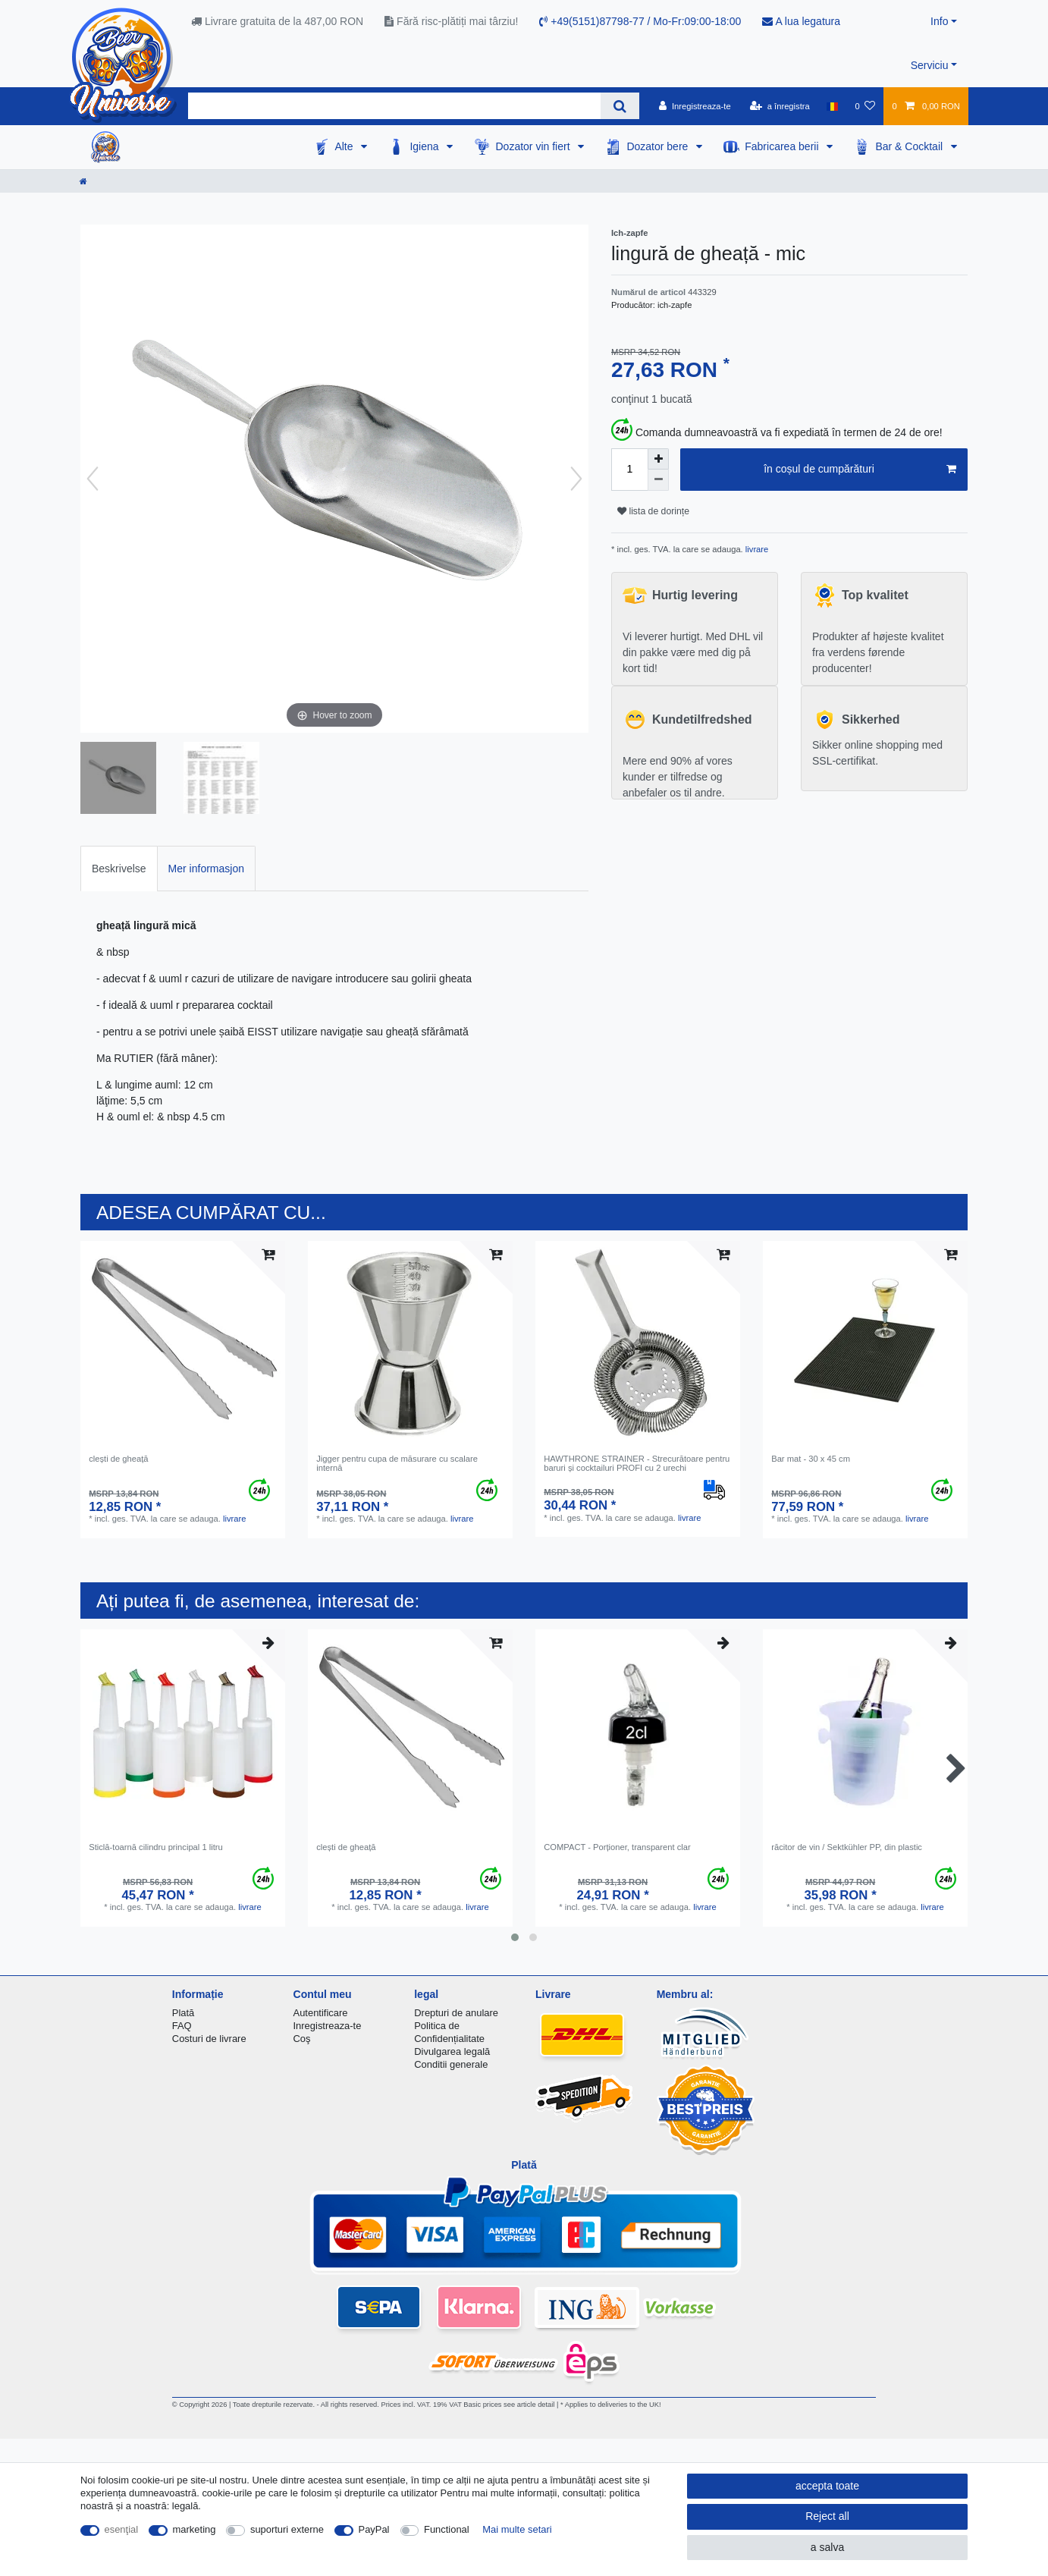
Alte (345, 146)
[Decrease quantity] (658, 480)
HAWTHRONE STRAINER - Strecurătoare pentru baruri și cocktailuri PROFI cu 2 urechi (637, 1463)
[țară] (832, 106)
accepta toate (827, 2486)
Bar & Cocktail (910, 146)
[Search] (620, 106)
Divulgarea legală (452, 2051)
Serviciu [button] (930, 65)
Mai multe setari (516, 2529)
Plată (183, 2012)
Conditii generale (451, 2064)
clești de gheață (118, 1458)
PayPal (374, 2529)
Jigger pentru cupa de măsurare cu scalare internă (397, 1463)
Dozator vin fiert (534, 146)
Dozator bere (658, 146)
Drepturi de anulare (456, 2012)
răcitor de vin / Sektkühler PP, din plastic (846, 1847)
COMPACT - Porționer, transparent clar (617, 1847)
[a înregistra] (780, 106)
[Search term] (394, 106)
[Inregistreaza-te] (695, 106)
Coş (302, 2038)
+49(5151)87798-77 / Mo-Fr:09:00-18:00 (640, 21)
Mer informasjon (206, 868)
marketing (194, 2529)
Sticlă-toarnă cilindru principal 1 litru (156, 1847)
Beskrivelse (119, 868)
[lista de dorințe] (864, 106)
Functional (446, 2529)
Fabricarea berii (783, 146)
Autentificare (320, 2012)
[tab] (119, 868)
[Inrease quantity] (658, 459)
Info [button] (939, 21)
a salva (827, 2547)
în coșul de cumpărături (860, 469)
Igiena (425, 146)
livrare (756, 549)
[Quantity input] (629, 469)
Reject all (827, 2516)
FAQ (182, 2025)
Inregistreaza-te (327, 2025)
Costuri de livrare (209, 2038)
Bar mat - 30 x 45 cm (810, 1458)
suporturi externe (287, 2529)
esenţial (122, 2529)
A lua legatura (801, 21)
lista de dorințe (653, 511)
